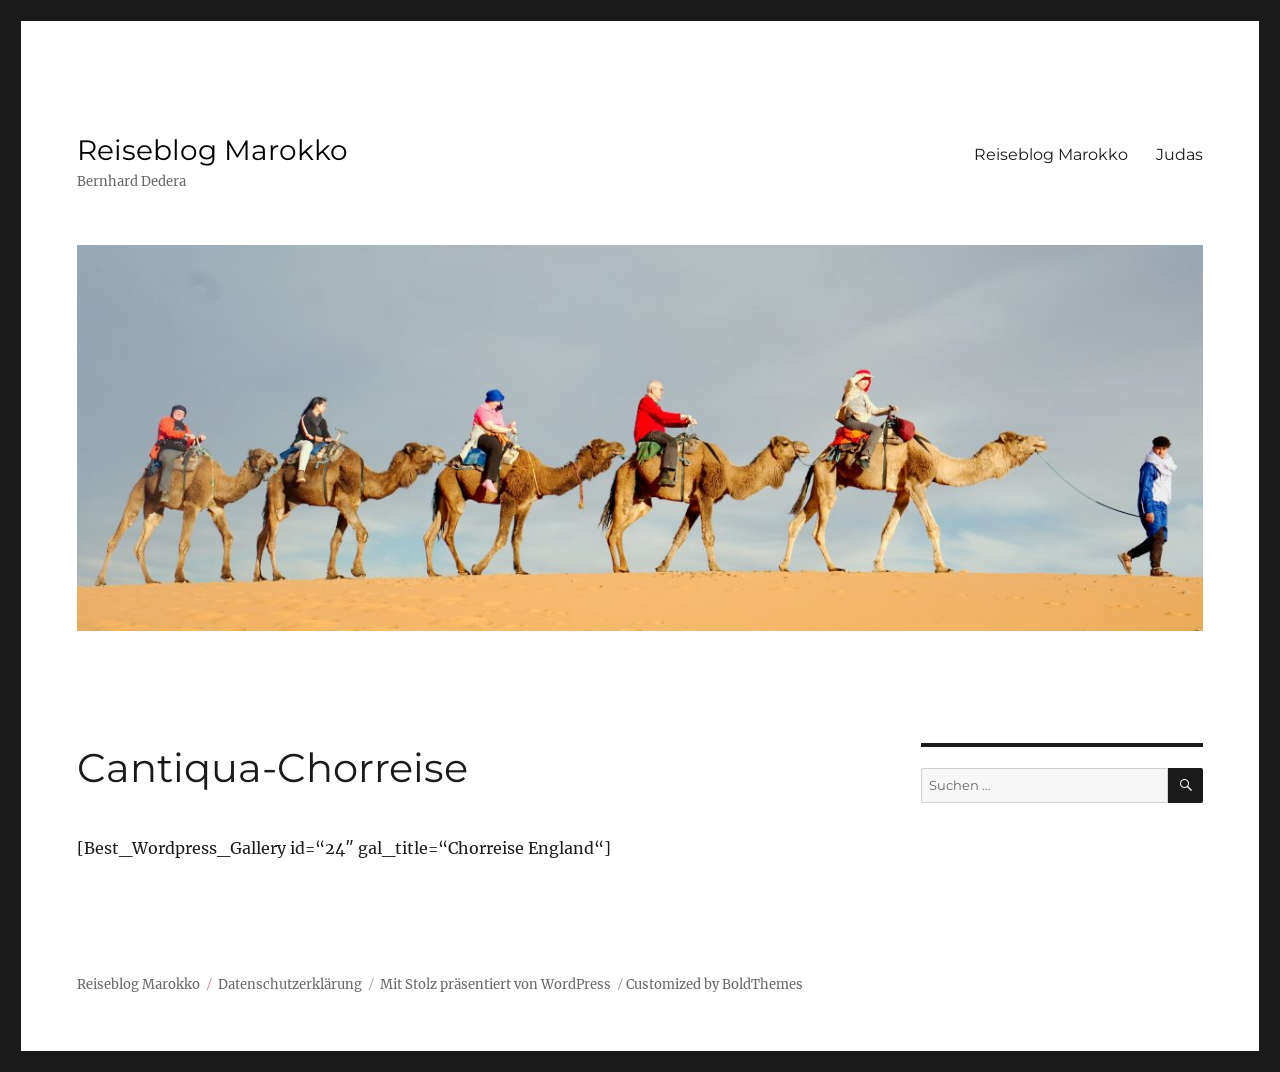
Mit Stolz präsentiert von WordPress (495, 984)
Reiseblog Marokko (212, 150)
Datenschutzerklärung (290, 984)
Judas (1179, 154)
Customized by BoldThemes (714, 984)
